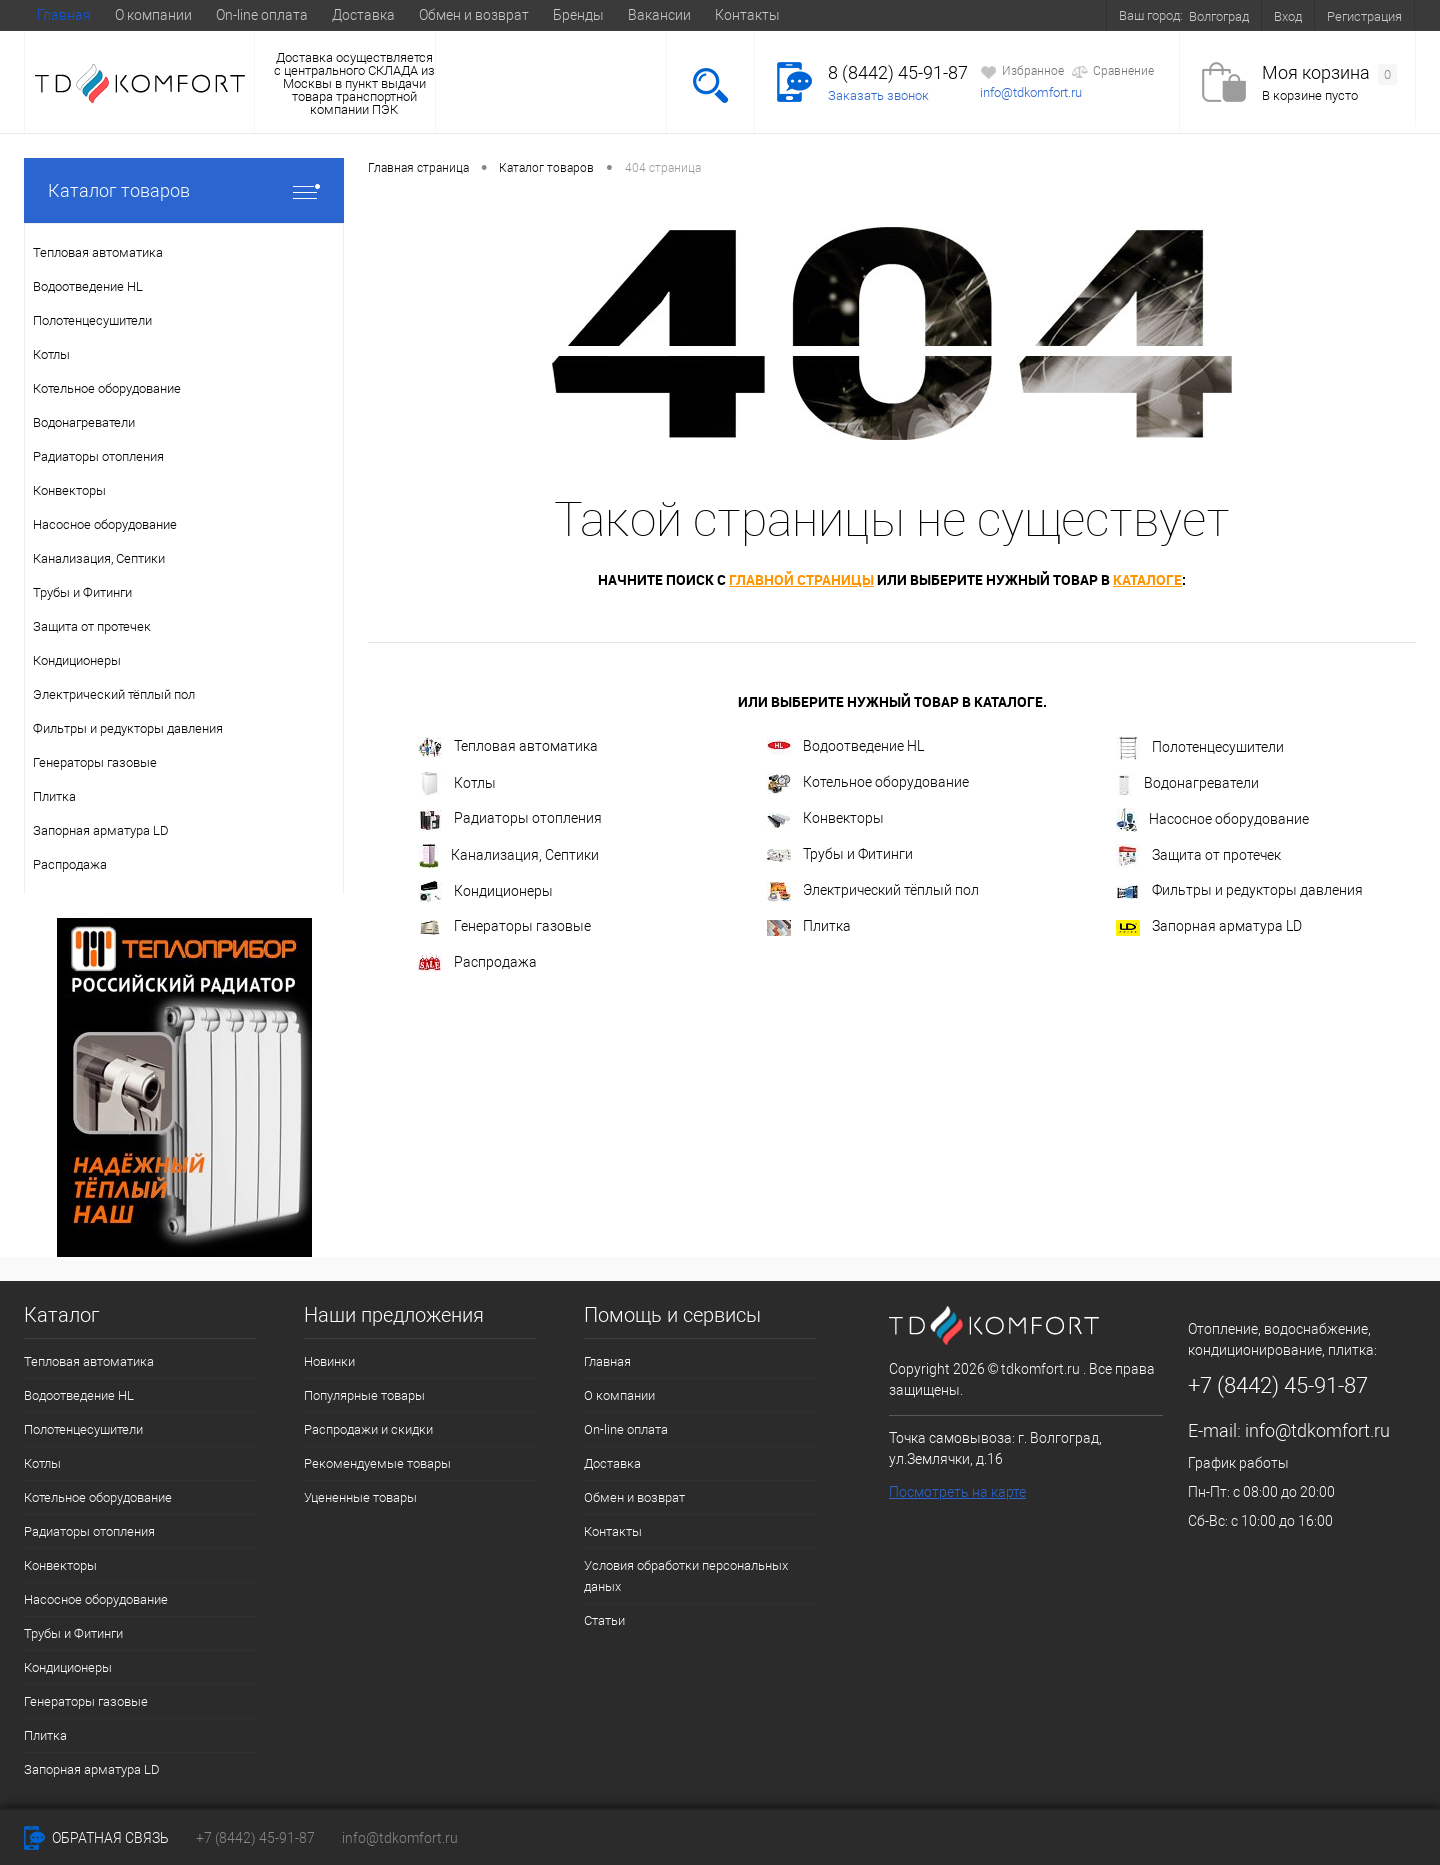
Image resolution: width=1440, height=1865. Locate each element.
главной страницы (801, 579)
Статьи (604, 1620)
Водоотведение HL (845, 747)
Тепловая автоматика (508, 747)
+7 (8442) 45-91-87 (255, 1838)
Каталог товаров (184, 190)
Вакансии (659, 15)
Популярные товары (364, 1395)
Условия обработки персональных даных (686, 1576)
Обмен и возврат (474, 15)
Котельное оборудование (868, 783)
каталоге (1147, 579)
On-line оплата (262, 15)
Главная (64, 15)
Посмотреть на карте (957, 1492)
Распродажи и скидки (368, 1429)
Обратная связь (96, 1838)
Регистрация (1364, 16)
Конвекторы (825, 818)
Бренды (578, 15)
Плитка (809, 926)
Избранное (1022, 72)
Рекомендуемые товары (377, 1463)
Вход (1288, 16)
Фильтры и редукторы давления (1239, 890)
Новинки (329, 1361)
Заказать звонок (878, 95)
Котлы (457, 784)
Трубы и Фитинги (840, 854)
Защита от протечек (1198, 856)
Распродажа (477, 963)
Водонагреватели (1187, 784)
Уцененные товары (360, 1497)
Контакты (747, 15)
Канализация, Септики (508, 856)
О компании (153, 15)
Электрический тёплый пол (873, 892)
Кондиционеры (485, 892)
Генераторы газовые (504, 926)
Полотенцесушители (1200, 748)
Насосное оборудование (1212, 820)
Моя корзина (1329, 73)
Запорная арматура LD (1209, 926)
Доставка (363, 15)
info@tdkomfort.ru (1031, 92)
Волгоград (1219, 16)
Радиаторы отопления (510, 820)
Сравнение (1112, 72)
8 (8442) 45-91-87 (898, 72)
